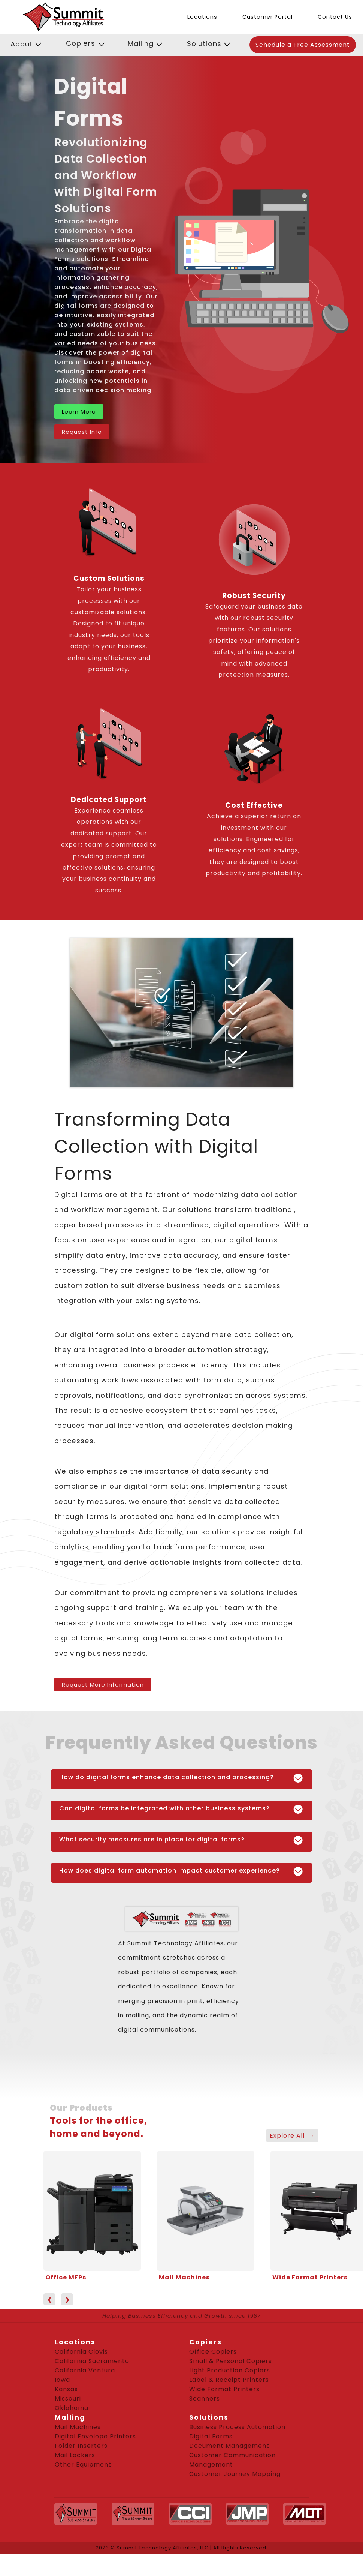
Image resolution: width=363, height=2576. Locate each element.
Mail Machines (184, 2277)
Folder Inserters (81, 2445)
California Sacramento (92, 2361)
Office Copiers (213, 2351)
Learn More (79, 411)
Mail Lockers (75, 2455)
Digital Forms (211, 2436)
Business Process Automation (237, 2427)
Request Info (82, 432)
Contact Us (335, 17)
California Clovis (81, 2351)
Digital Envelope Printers (95, 2436)
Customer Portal (267, 17)
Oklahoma (71, 2408)
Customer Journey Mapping (235, 2474)
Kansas (66, 2389)
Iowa (62, 2379)
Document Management (229, 2445)
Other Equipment (83, 2464)
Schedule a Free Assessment (302, 44)
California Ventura (85, 2370)
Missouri (68, 2398)
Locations (202, 17)
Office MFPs (65, 2277)
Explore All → (292, 2135)
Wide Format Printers (310, 2277)
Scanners (204, 2398)
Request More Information (103, 1684)
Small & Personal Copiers (230, 2361)
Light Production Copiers (229, 2370)
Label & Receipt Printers (229, 2379)
